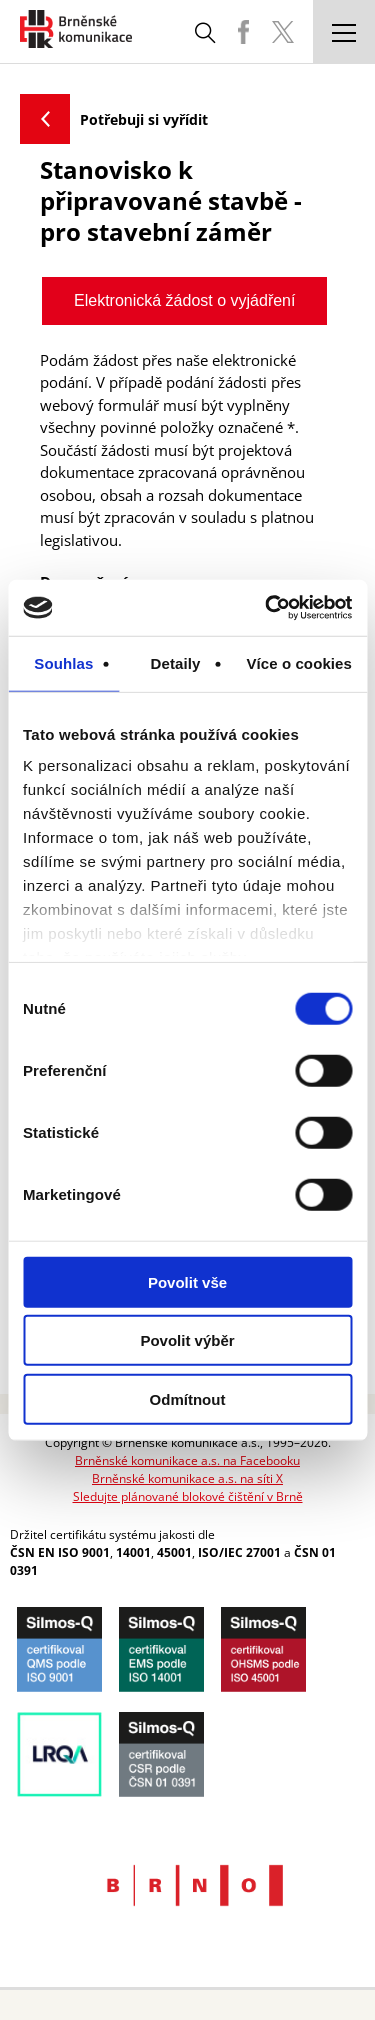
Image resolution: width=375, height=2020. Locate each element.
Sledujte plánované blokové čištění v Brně (188, 1496)
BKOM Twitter (283, 32)
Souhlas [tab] (63, 662)
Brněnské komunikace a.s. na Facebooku (187, 1460)
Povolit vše (187, 1281)
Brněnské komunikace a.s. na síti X (187, 1478)
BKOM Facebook (243, 32)
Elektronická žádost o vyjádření (184, 300)
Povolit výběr (187, 1340)
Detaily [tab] (176, 662)
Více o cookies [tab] (299, 662)
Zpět (45, 119)
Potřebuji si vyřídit (144, 119)
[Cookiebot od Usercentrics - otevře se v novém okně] (267, 608)
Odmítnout (188, 1398)
